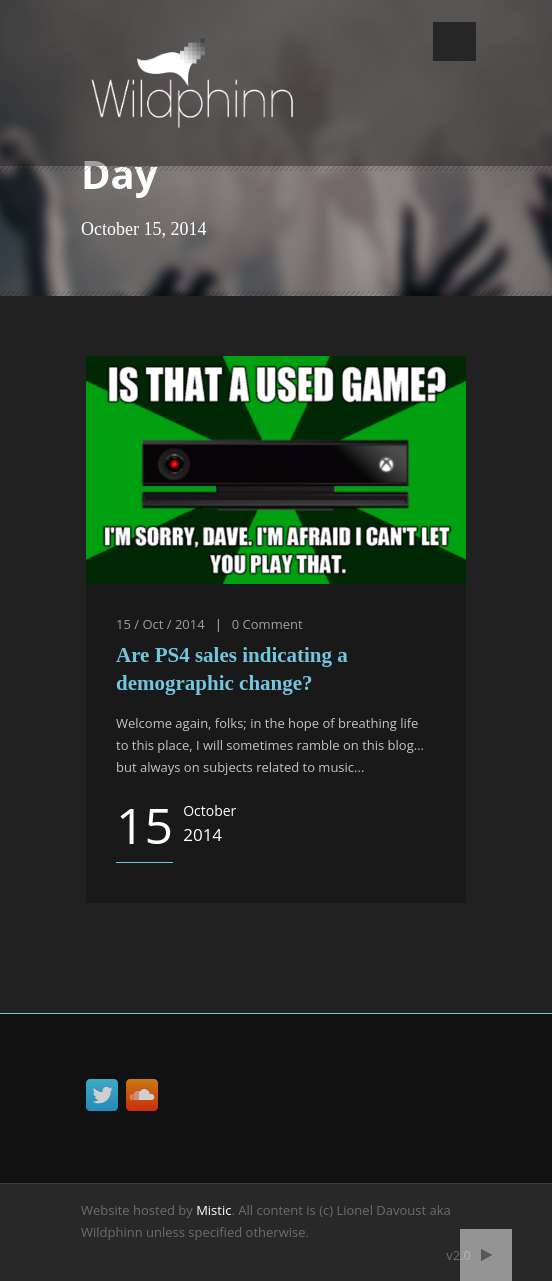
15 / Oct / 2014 (160, 624)
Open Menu (454, 41)
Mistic (213, 1210)
